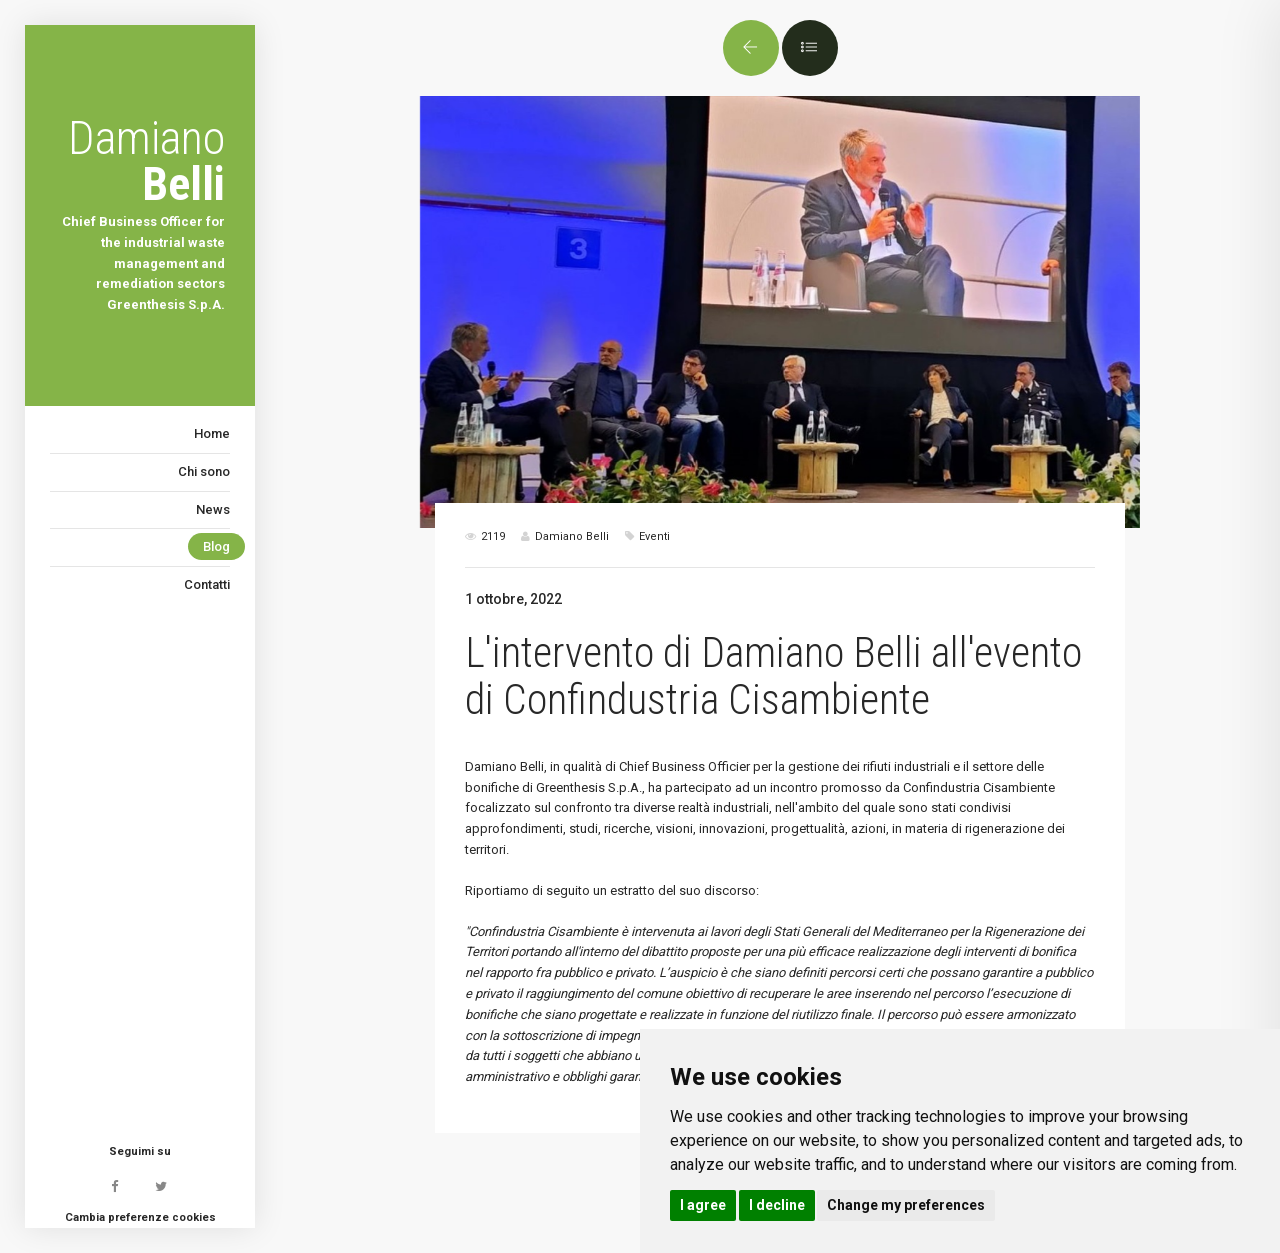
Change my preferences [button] (906, 1205)
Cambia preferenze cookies (140, 1217)
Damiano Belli (504, 766)
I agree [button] (703, 1205)
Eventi (654, 536)
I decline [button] (777, 1205)
